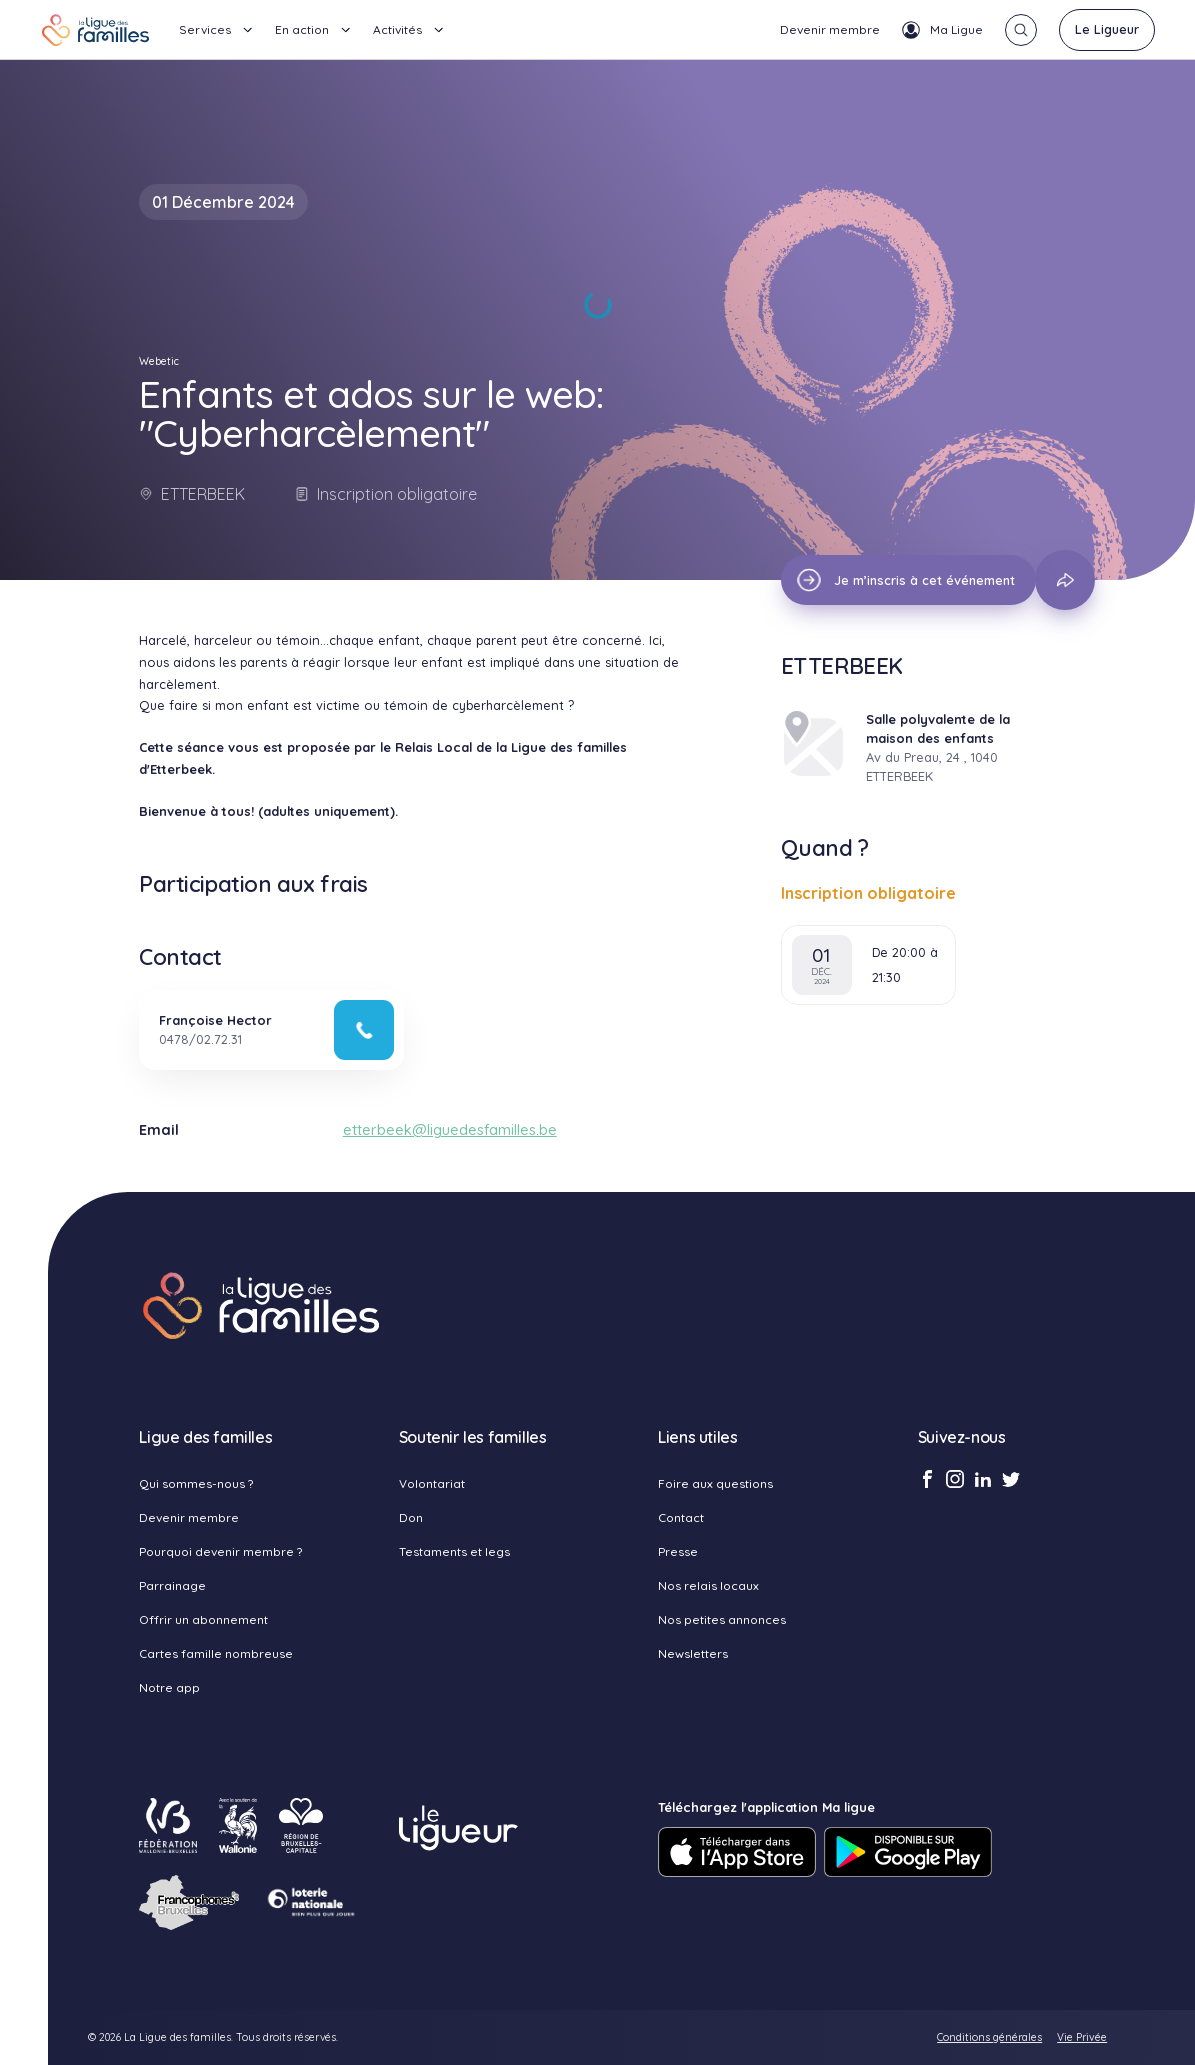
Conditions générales (989, 2037)
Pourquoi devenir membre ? (220, 1551)
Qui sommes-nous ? (196, 1483)
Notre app (169, 1687)
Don (411, 1517)
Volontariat (432, 1483)
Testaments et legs (454, 1551)
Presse (678, 1551)
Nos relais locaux (708, 1585)
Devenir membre (830, 29)
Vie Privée (1082, 2037)
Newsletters (693, 1653)
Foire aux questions (715, 1483)
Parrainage (172, 1585)
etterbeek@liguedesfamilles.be (450, 1130)
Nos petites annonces (722, 1619)
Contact (681, 1517)
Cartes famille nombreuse (216, 1653)
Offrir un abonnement (203, 1619)
